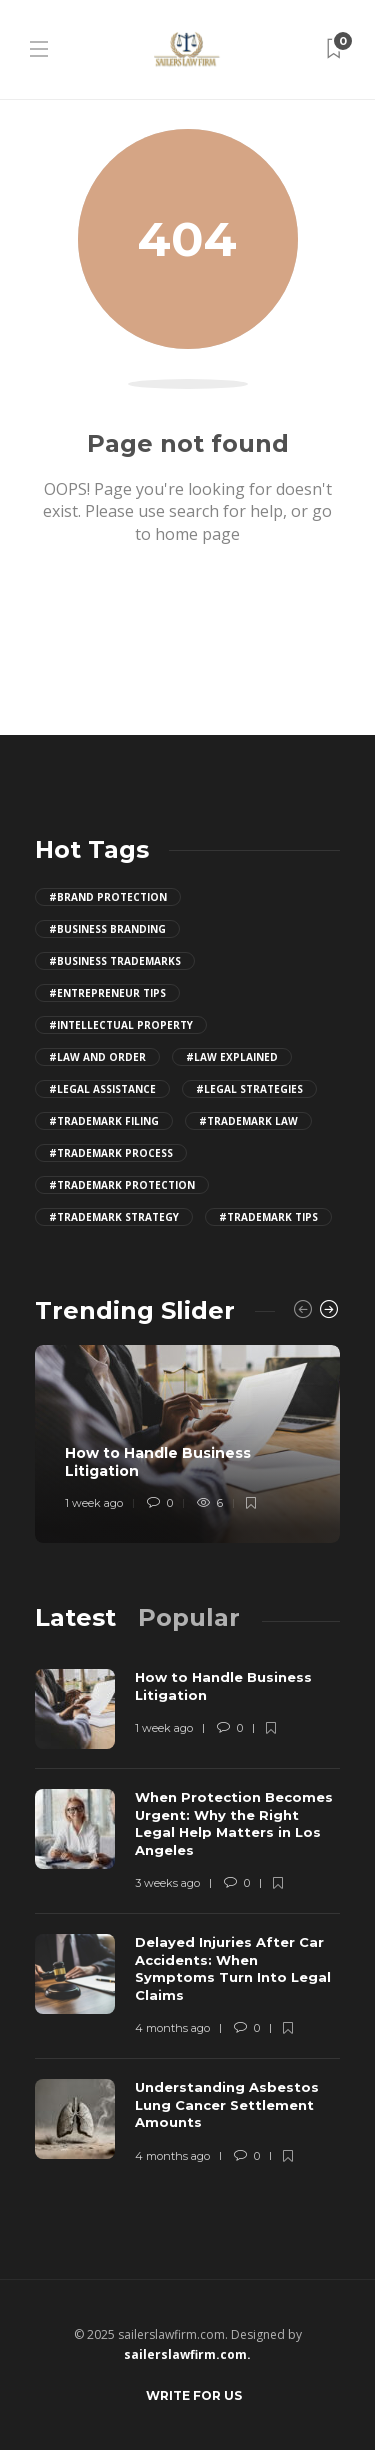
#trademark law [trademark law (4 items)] (248, 1121)
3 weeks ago (167, 1883)
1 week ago (94, 1504)
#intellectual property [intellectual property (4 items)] (121, 1025)
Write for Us (194, 2395)
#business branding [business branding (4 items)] (107, 929)
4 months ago (172, 2028)
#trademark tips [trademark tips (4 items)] (268, 1217)
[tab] (75, 1617)
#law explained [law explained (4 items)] (232, 1057)
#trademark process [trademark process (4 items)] (111, 1153)
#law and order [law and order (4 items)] (97, 1057)
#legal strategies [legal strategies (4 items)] (249, 1089)
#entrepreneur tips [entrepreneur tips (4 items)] (107, 993)
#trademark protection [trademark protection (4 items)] (122, 1185)
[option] (187, 1444)
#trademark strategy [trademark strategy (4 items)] (114, 1217)
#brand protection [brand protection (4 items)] (108, 897)
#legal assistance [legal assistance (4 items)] (102, 1089)
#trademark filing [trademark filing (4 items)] (104, 1121)
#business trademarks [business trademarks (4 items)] (115, 961)
